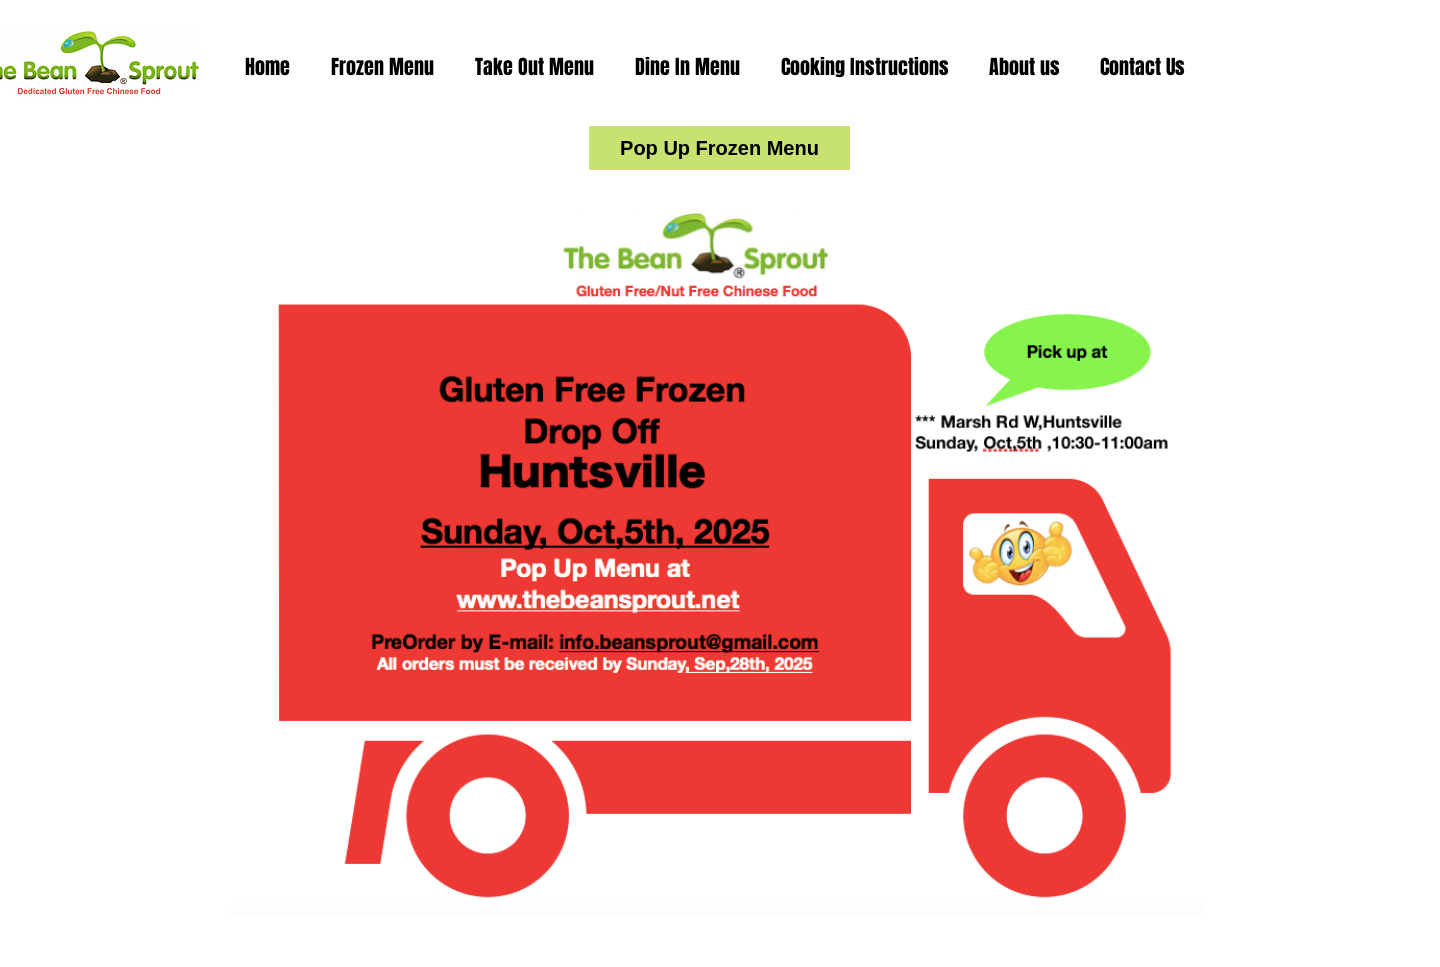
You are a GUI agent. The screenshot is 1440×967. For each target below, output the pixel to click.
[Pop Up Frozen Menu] (719, 148)
